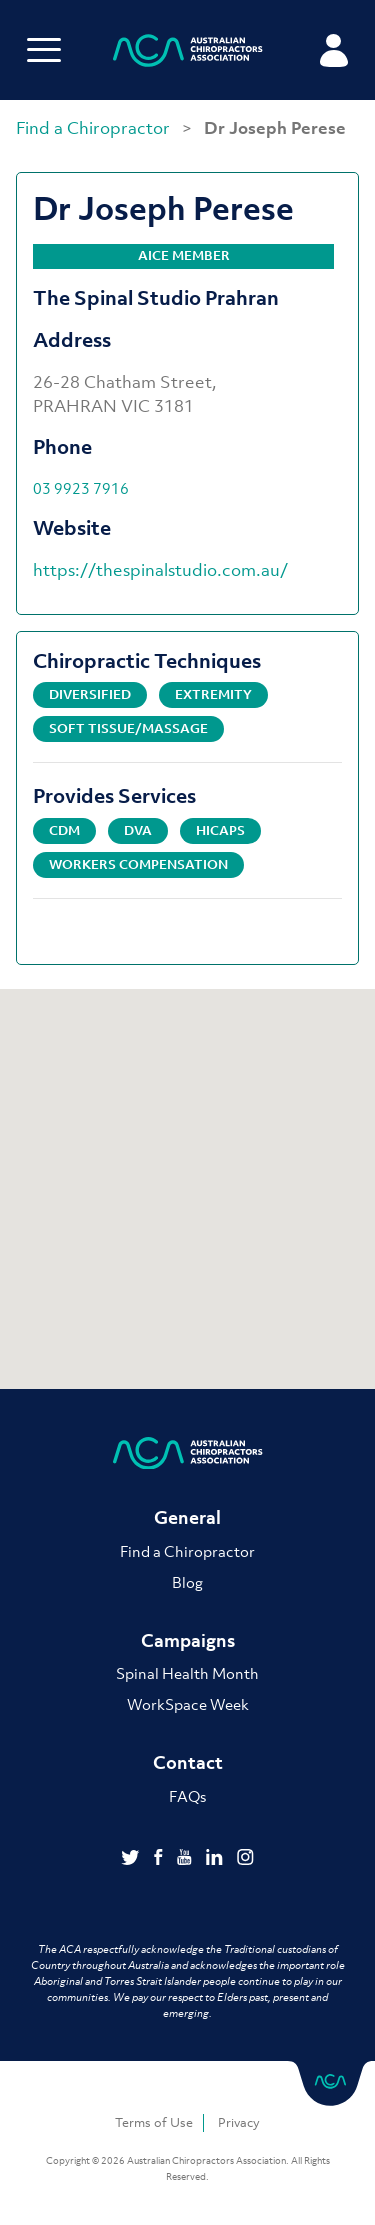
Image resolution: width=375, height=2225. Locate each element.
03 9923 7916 (81, 488)
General (187, 1517)
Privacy (239, 2122)
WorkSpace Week (188, 1704)
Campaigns (188, 1640)
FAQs (187, 1796)
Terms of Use (154, 2122)
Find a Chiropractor (95, 128)
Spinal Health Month (187, 1673)
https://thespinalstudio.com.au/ (160, 570)
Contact (188, 1762)
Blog (187, 1582)
